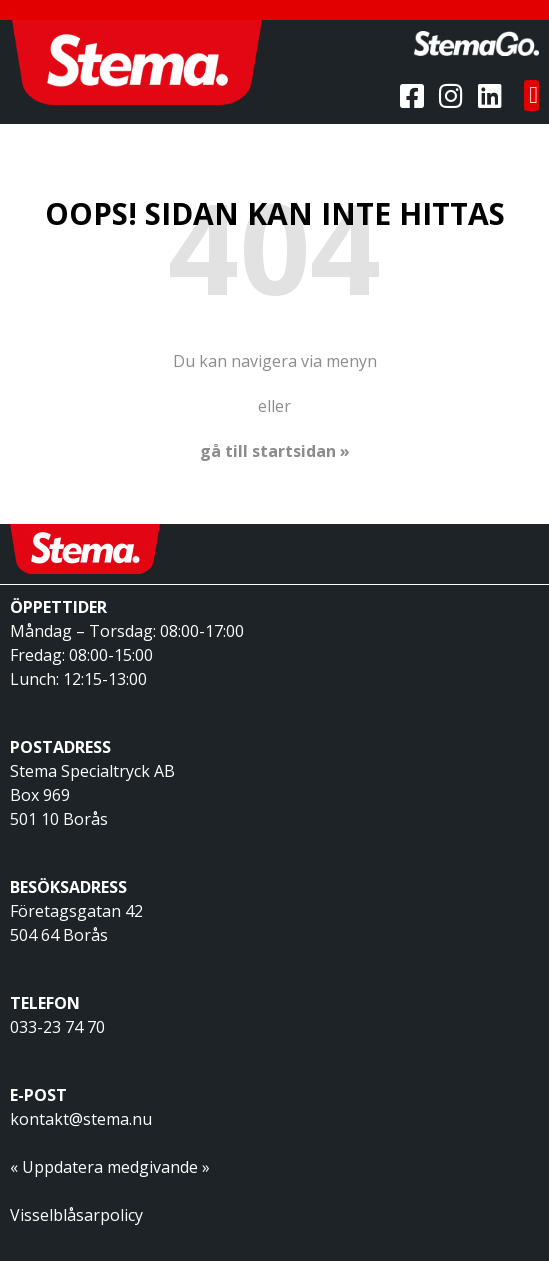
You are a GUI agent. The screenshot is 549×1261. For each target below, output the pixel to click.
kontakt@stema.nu (81, 1119)
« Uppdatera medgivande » (110, 1167)
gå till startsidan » (275, 451)
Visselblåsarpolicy (76, 1215)
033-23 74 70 (57, 1027)
